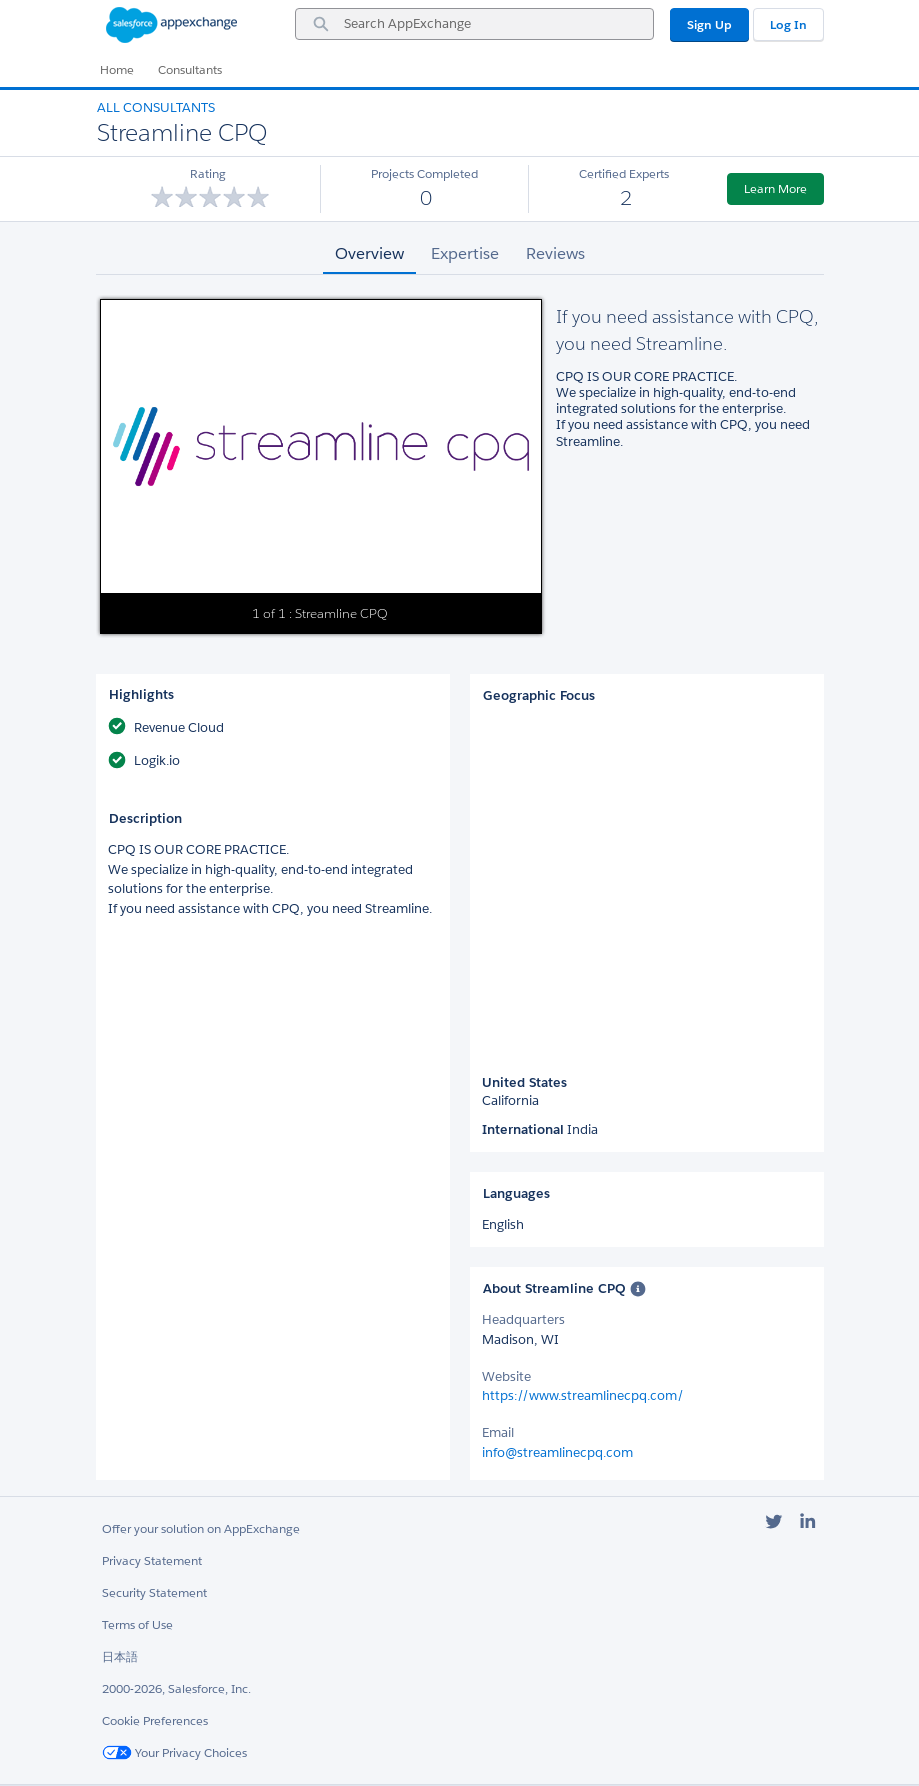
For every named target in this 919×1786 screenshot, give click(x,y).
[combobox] (474, 24)
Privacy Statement (152, 1560)
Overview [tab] (369, 253)
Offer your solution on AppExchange (201, 1528)
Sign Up (709, 24)
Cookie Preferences (155, 1720)
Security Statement (154, 1592)
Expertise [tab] (465, 253)
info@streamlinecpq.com (557, 1452)
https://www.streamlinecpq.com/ (583, 1395)
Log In (788, 24)
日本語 (120, 1656)
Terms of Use (137, 1624)
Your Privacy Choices (174, 1752)
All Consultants (156, 107)
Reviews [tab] (555, 253)
